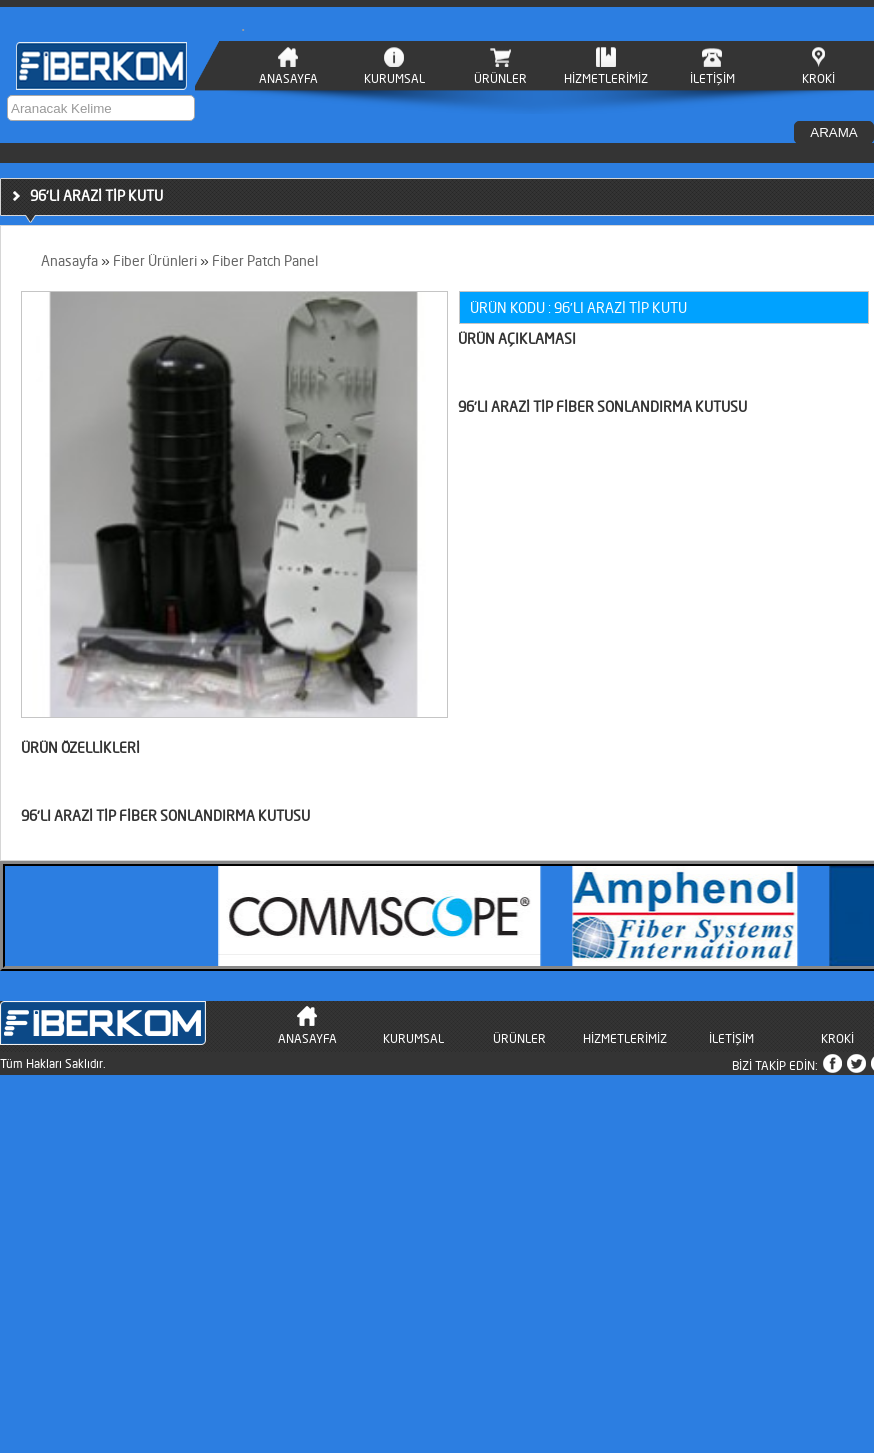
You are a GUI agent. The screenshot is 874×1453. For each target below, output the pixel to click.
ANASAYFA (288, 78)
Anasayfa (69, 260)
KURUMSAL (394, 78)
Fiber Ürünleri (155, 260)
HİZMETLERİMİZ (606, 78)
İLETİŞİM (712, 78)
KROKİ (818, 78)
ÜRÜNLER (500, 78)
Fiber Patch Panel (265, 260)
